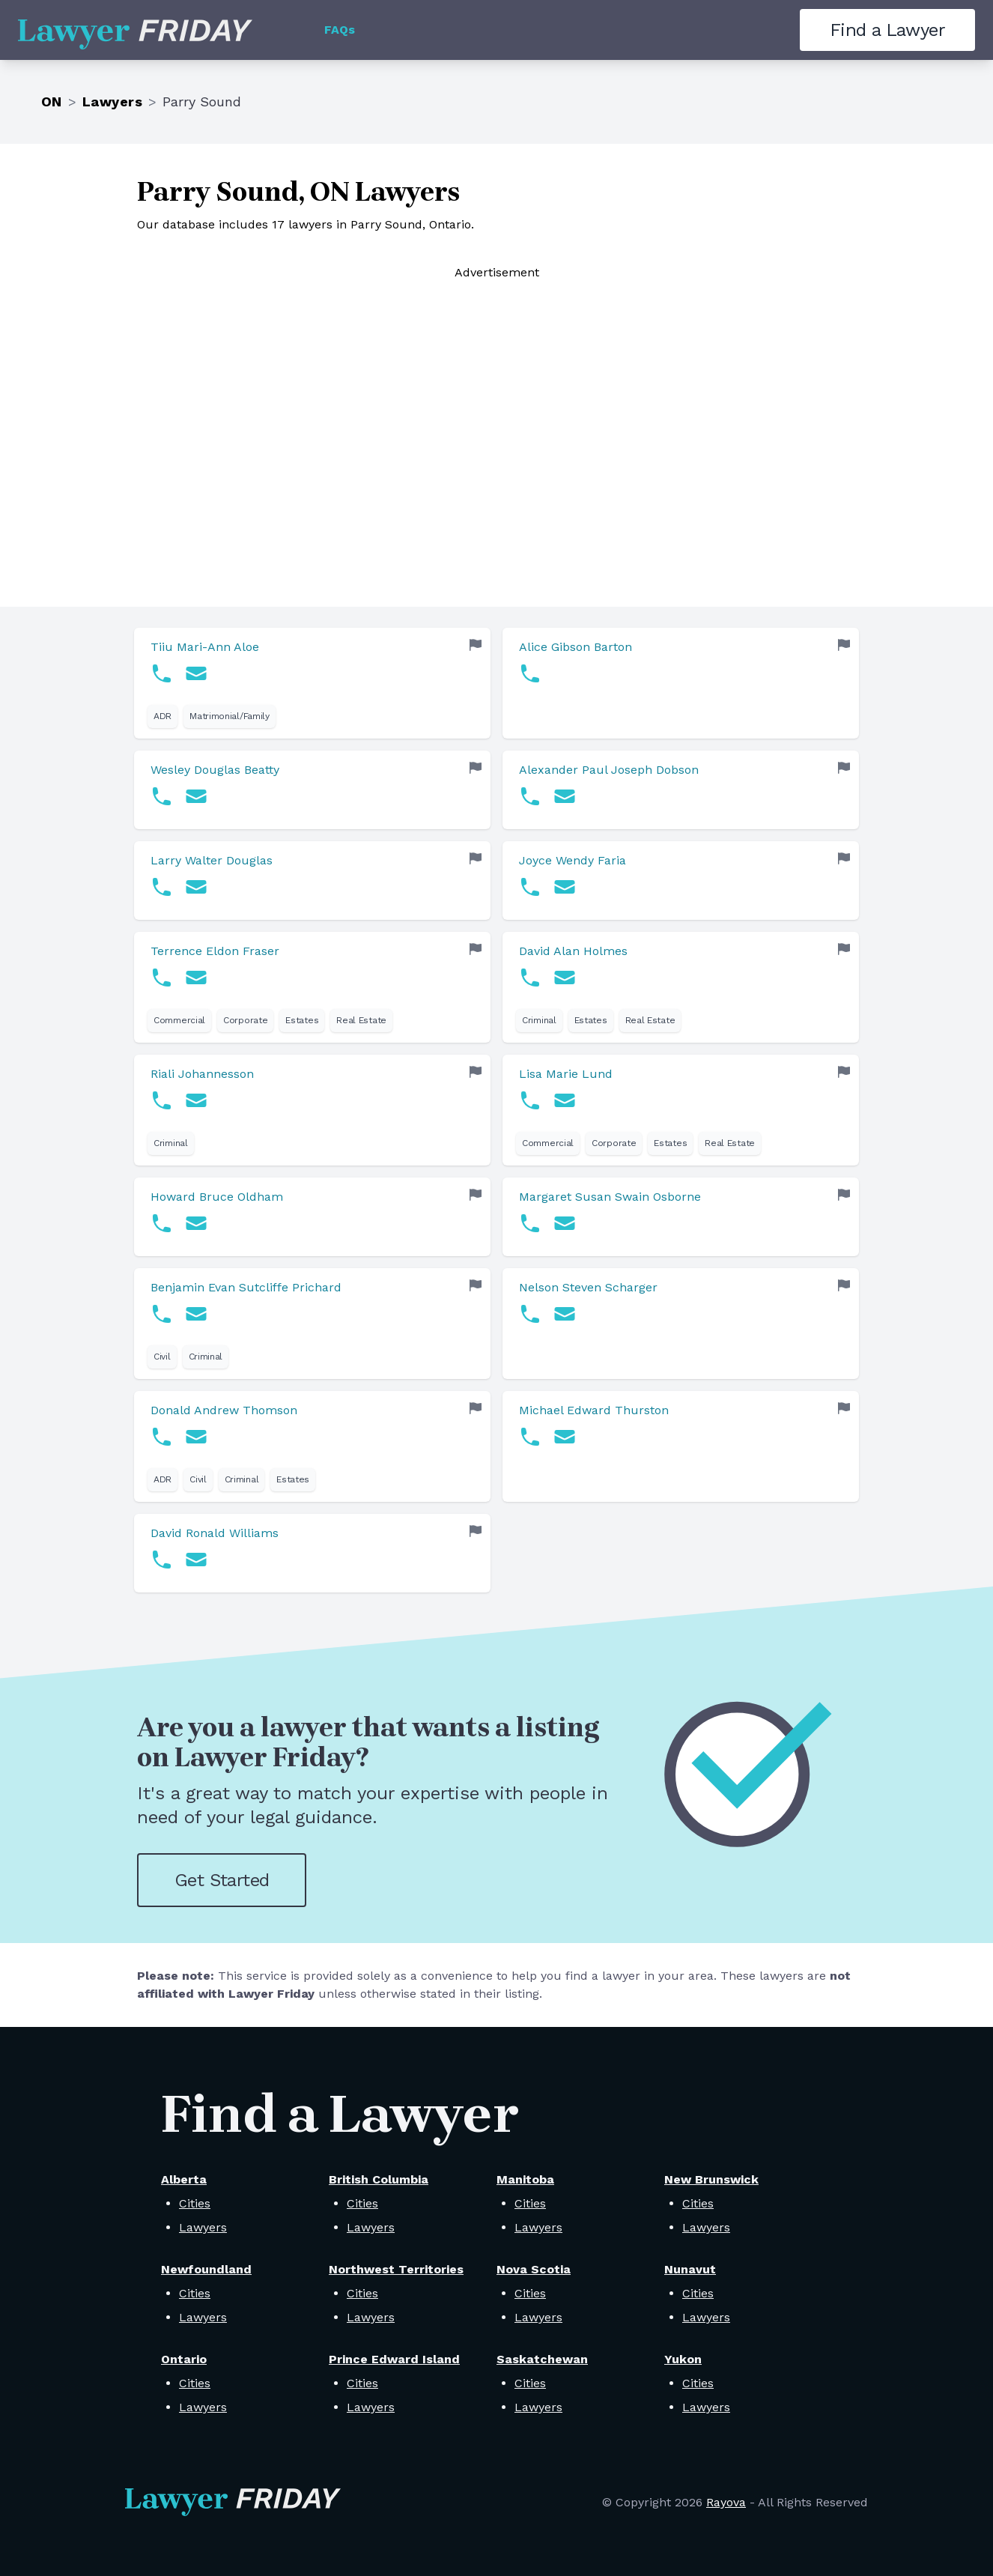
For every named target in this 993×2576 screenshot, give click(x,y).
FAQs (339, 29)
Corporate (245, 1020)
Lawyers (112, 101)
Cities (194, 2203)
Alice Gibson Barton (575, 647)
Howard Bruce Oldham (217, 1196)
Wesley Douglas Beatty (215, 770)
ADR (162, 716)
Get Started (221, 1880)
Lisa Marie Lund (566, 1074)
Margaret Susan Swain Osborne (610, 1196)
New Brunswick (711, 2179)
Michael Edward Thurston (594, 1410)
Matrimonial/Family (229, 716)
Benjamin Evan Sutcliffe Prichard (246, 1287)
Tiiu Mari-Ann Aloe (205, 647)
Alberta (184, 2179)
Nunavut (690, 2269)
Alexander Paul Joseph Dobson (609, 770)
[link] (312, 683)
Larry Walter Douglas (212, 860)
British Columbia (378, 2179)
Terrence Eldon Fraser (215, 951)
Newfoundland (206, 2269)
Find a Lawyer (887, 29)
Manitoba (525, 2179)
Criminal (539, 1020)
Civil (162, 1356)
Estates (301, 1020)
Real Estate (361, 1020)
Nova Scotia (533, 2269)
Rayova (726, 2502)
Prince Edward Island (394, 2359)
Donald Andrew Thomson (224, 1410)
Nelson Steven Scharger (588, 1287)
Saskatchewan (542, 2359)
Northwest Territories (396, 2269)
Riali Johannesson (202, 1074)
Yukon (683, 2359)
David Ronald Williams (215, 1533)
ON (51, 101)
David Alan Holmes (573, 951)
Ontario (184, 2359)
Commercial (179, 1020)
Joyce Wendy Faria (572, 860)
